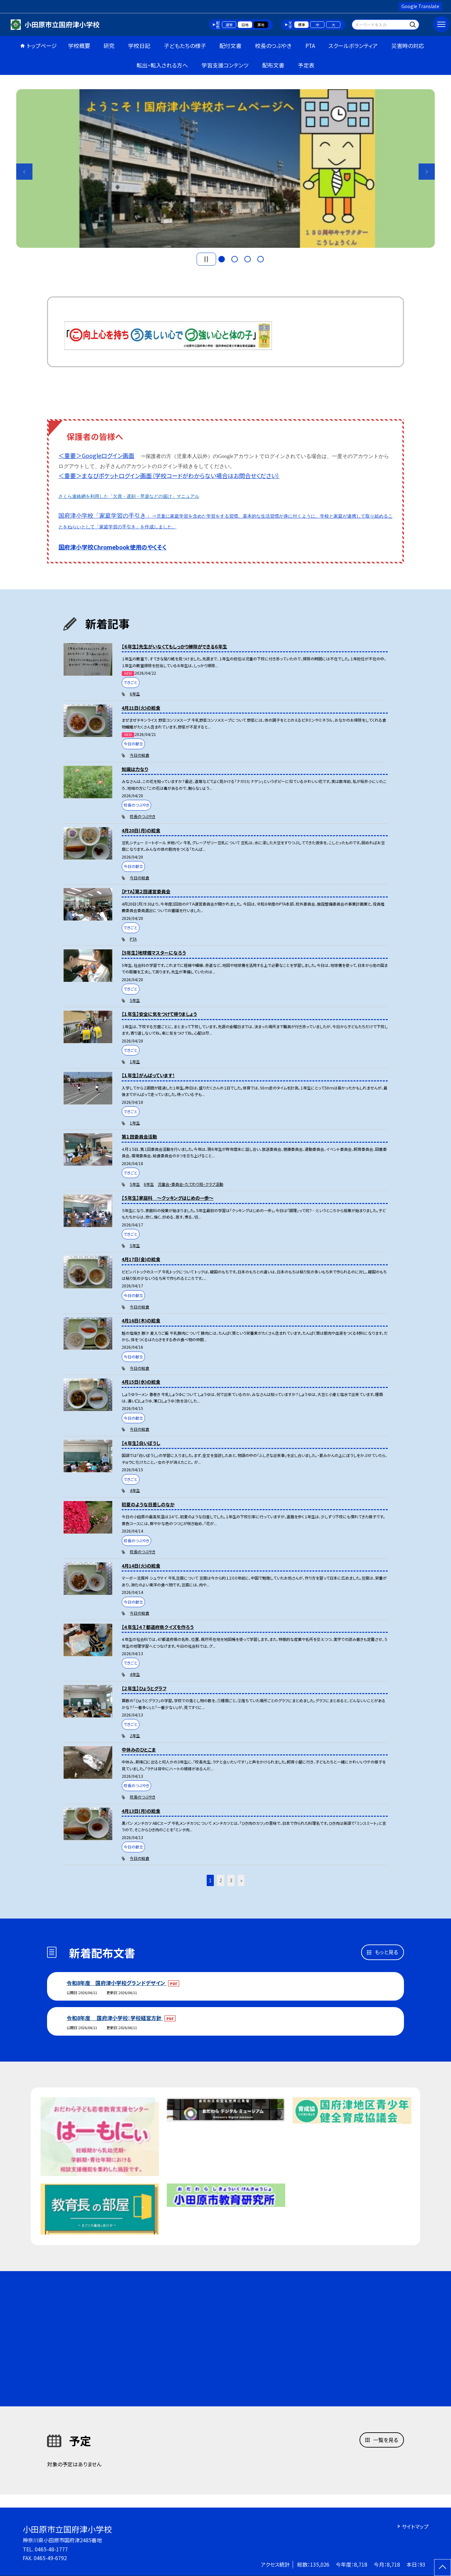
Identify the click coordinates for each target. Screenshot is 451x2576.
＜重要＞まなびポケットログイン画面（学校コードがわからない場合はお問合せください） (169, 475)
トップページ (42, 46)
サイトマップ (415, 2526)
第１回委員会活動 (139, 1136)
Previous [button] (24, 171)
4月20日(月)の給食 (141, 830)
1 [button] (221, 259)
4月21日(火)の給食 (141, 707)
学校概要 (79, 46)
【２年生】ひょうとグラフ (144, 1688)
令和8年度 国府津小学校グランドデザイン (116, 1983)
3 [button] (247, 259)
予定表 (306, 65)
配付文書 (230, 46)
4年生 (135, 1490)
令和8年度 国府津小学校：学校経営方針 (115, 2018)
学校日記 (139, 46)
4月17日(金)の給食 (141, 1259)
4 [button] (260, 259)
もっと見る (386, 1952)
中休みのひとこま (139, 1749)
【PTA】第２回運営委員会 (146, 891)
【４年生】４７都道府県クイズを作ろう (158, 1627)
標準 (301, 24)
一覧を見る (385, 2440)
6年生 (135, 693)
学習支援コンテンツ (225, 65)
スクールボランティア (353, 46)
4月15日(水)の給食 (141, 1381)
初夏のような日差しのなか (148, 1504)
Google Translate (420, 6)
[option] (225, 168)
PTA (310, 46)
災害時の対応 (407, 46)
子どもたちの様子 (185, 46)
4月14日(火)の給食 (141, 1565)
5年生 (135, 1000)
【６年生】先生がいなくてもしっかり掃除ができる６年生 (174, 646)
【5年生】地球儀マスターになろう (154, 952)
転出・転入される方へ (162, 65)
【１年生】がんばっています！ (148, 1075)
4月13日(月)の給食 (141, 1811)
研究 (109, 46)
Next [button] (427, 171)
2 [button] (234, 259)
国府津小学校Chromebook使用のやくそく (112, 547)
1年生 (135, 1061)
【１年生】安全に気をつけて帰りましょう (159, 1014)
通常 (229, 24)
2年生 (135, 1735)
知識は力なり (135, 769)
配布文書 (273, 65)
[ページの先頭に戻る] (442, 2567)
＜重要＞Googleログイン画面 (96, 455)
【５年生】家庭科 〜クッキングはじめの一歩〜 (167, 1198)
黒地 (260, 24)
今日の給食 (139, 755)
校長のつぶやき (273, 46)
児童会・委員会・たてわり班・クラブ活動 (190, 1184)
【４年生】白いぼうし (141, 1443)
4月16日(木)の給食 (141, 1320)
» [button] (241, 1880)
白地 (245, 24)
